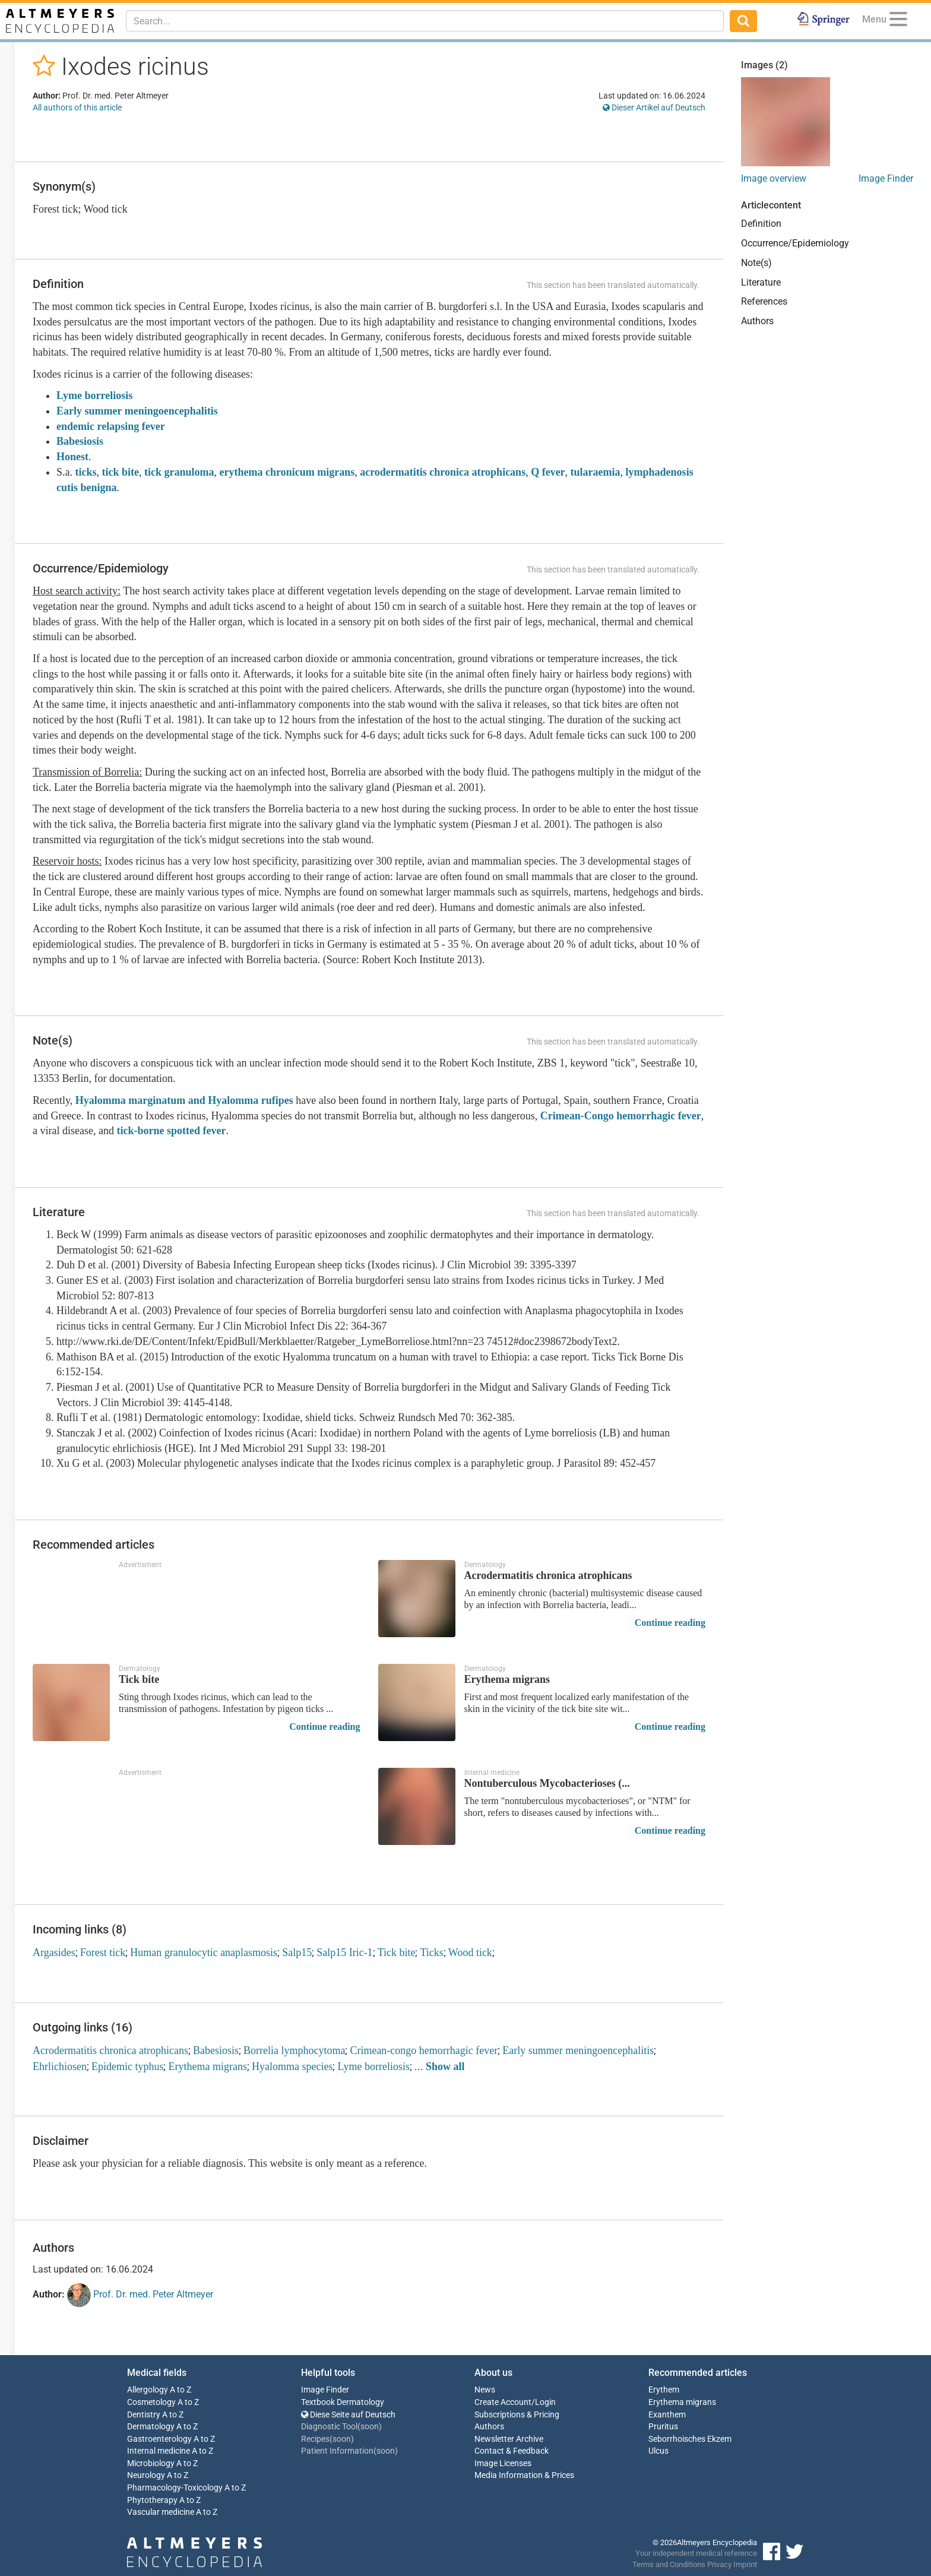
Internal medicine (158, 2451)
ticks (86, 472)
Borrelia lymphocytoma (294, 2050)
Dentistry (143, 2415)
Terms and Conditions (668, 2564)
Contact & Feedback (511, 2451)
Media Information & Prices (524, 2475)
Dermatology (151, 2427)
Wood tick (470, 1952)
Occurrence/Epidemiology (795, 243)
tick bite (121, 472)
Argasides (54, 1952)
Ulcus (658, 2451)
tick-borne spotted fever (171, 1131)
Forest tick (103, 1952)
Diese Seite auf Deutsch (348, 2415)
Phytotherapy (152, 2500)
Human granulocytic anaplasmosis (203, 1952)
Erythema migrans (207, 2066)
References (764, 301)
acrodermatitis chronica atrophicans (442, 472)
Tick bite (397, 1952)
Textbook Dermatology (342, 2402)
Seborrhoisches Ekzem (690, 2439)
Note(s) (756, 262)
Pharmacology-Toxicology (175, 2488)
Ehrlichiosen (60, 2066)
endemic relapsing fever (110, 426)
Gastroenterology (159, 2439)
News (484, 2390)
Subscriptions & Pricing (516, 2415)
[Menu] (898, 21)
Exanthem (667, 2415)
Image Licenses (502, 2463)
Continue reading (670, 1623)
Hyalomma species (292, 2066)
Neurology (146, 2475)
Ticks (431, 1952)
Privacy (719, 2564)
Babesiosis (79, 441)
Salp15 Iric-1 (344, 1952)
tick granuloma (179, 472)
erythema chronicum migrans (287, 472)
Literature (761, 282)
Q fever (548, 472)
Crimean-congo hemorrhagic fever (424, 2050)
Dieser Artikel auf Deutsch (654, 107)
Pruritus (663, 2427)
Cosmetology (151, 2402)
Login (545, 2402)
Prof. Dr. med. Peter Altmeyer (140, 2295)
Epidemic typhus (127, 2066)
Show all (445, 2066)
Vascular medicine (160, 2512)
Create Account (502, 2402)
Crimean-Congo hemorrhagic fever (620, 1116)
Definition (761, 223)
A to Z (180, 2390)
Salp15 (297, 1952)
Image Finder (886, 178)
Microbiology (151, 2463)
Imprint (745, 2564)
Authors (757, 321)
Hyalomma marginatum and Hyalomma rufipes (185, 1100)
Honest (72, 457)
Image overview (773, 178)
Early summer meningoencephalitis (137, 411)
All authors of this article (77, 107)
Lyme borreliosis (94, 395)
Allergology (147, 2390)
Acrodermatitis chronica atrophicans (110, 2050)
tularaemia (595, 472)
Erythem (663, 2390)
